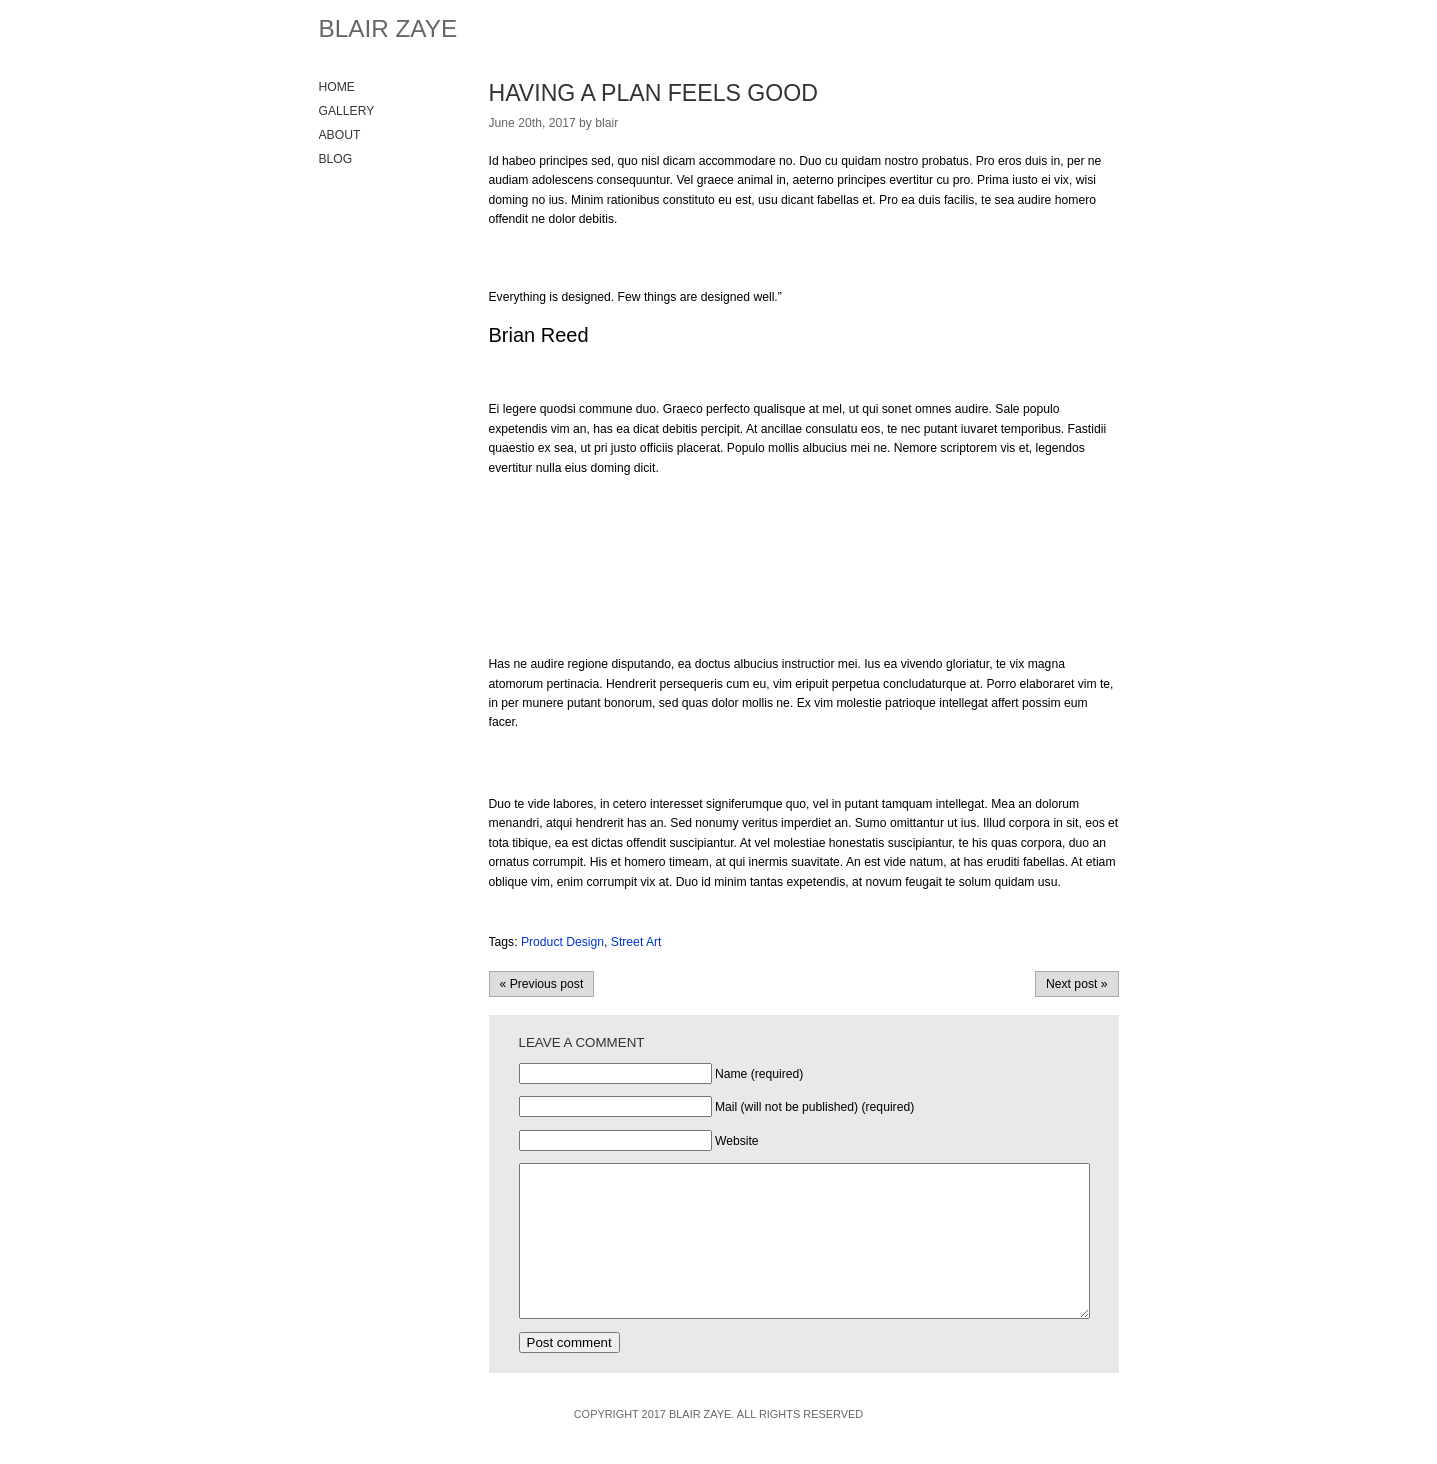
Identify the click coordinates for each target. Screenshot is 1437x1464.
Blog (336, 159)
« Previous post (542, 984)
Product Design (562, 942)
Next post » (1077, 984)
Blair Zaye (388, 28)
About (340, 135)
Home (337, 87)
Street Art (636, 942)
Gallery (347, 111)
